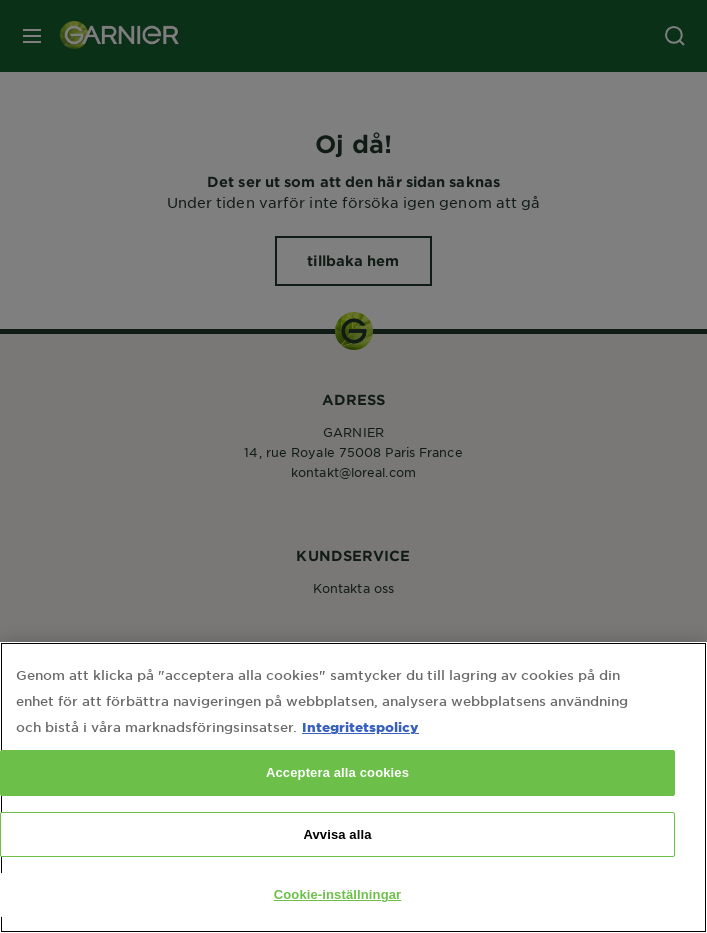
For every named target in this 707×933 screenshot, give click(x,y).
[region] (353, 787)
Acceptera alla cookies (337, 772)
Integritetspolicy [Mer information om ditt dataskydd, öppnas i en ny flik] (360, 726)
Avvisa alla (337, 834)
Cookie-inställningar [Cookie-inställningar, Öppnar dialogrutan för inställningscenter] (338, 894)
